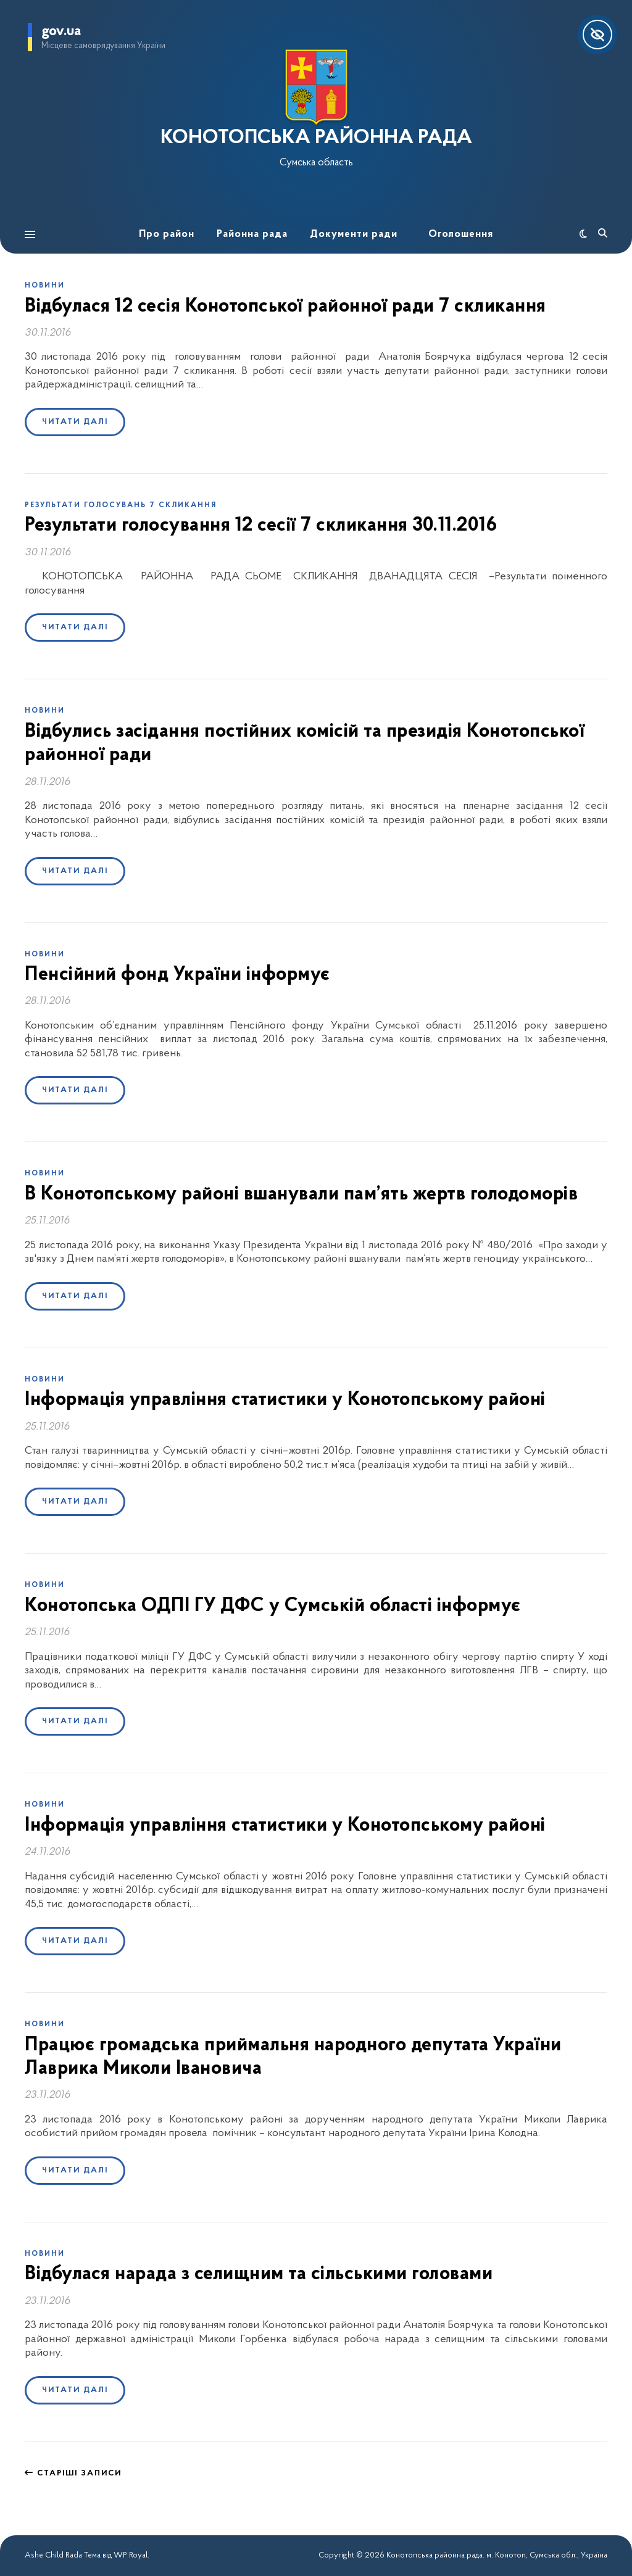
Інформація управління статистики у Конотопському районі (285, 1400)
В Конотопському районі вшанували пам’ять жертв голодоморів (301, 1194)
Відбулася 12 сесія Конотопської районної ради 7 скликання (285, 307)
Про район (166, 234)
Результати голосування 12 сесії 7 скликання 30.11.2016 (261, 526)
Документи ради (353, 234)
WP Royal (131, 2555)
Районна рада (252, 234)
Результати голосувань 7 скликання (121, 505)
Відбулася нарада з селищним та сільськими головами (259, 2274)
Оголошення (460, 234)
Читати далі (75, 422)
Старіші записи (73, 2473)
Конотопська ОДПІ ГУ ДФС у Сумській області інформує (273, 1606)
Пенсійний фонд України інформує (177, 975)
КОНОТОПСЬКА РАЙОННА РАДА (316, 138)
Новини (45, 285)
